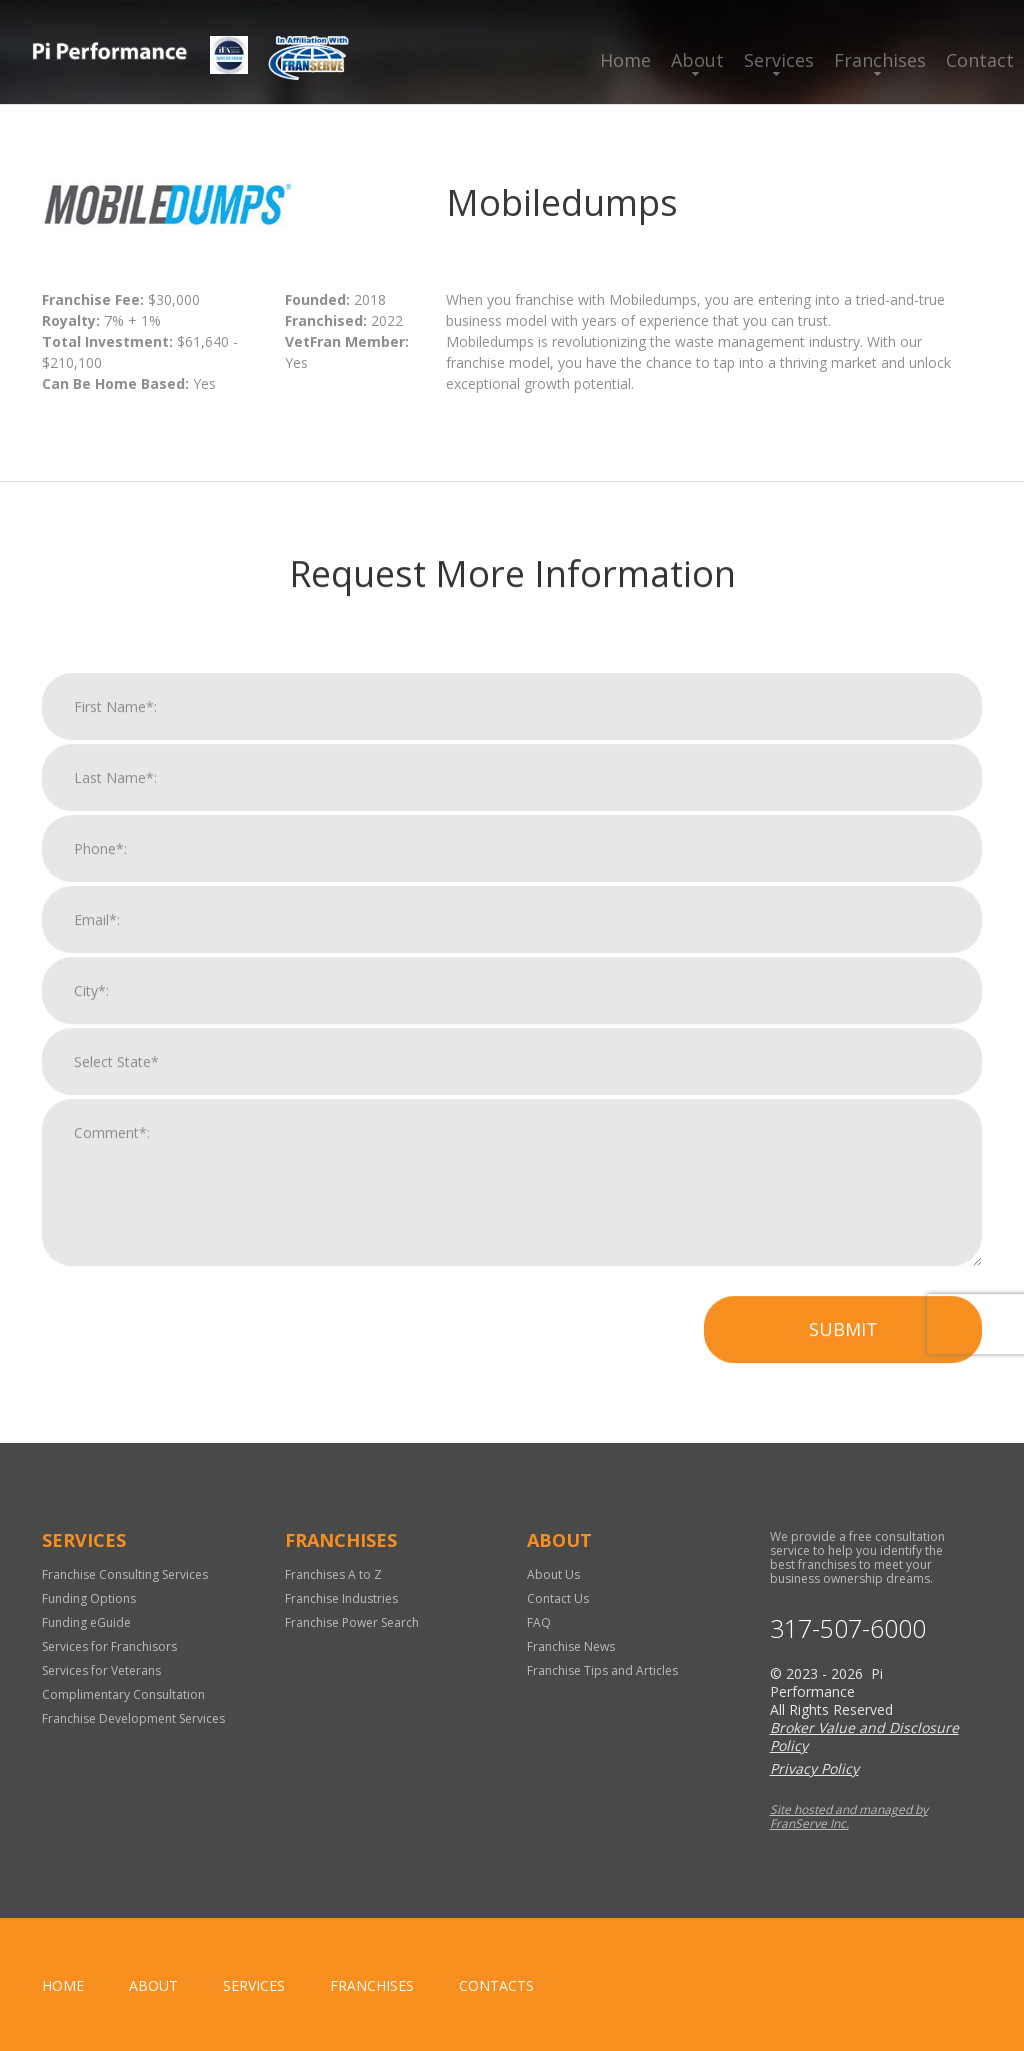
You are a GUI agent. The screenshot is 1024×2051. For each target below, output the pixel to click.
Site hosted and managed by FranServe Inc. (849, 1816)
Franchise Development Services (133, 1718)
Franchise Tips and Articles (602, 1670)
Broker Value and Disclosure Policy (864, 1736)
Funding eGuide (86, 1622)
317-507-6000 (848, 1628)
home (63, 1985)
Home (625, 60)
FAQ (539, 1622)
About (697, 60)
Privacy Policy (814, 1768)
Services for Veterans (101, 1670)
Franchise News (571, 1646)
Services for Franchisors (109, 1646)
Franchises (880, 60)
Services (779, 60)
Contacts (496, 1985)
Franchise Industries (341, 1598)
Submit (843, 1353)
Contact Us (558, 1598)
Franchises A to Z (333, 1574)
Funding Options (89, 1598)
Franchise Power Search (352, 1622)
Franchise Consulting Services (125, 1574)
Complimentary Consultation (123, 1694)
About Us (553, 1574)
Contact (980, 60)
